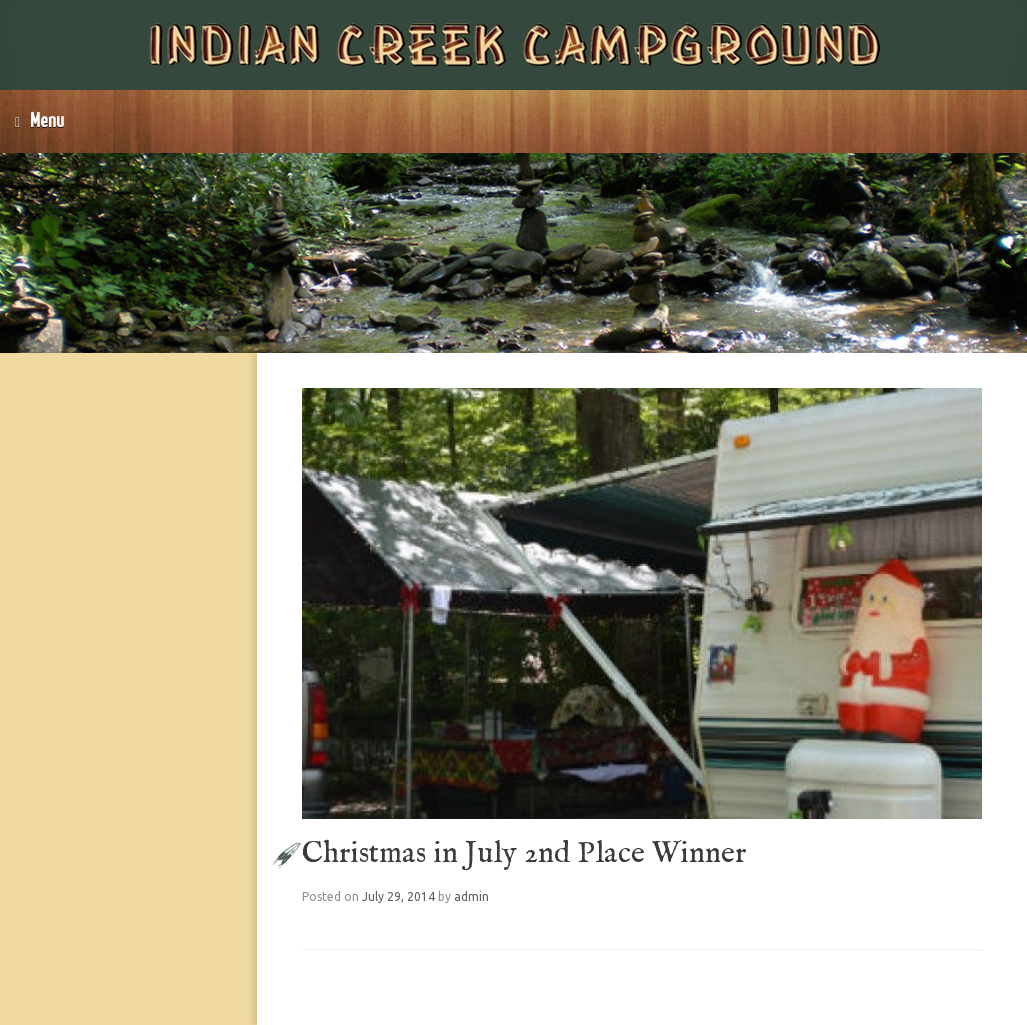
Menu (39, 121)
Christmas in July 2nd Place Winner (524, 854)
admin (471, 896)
